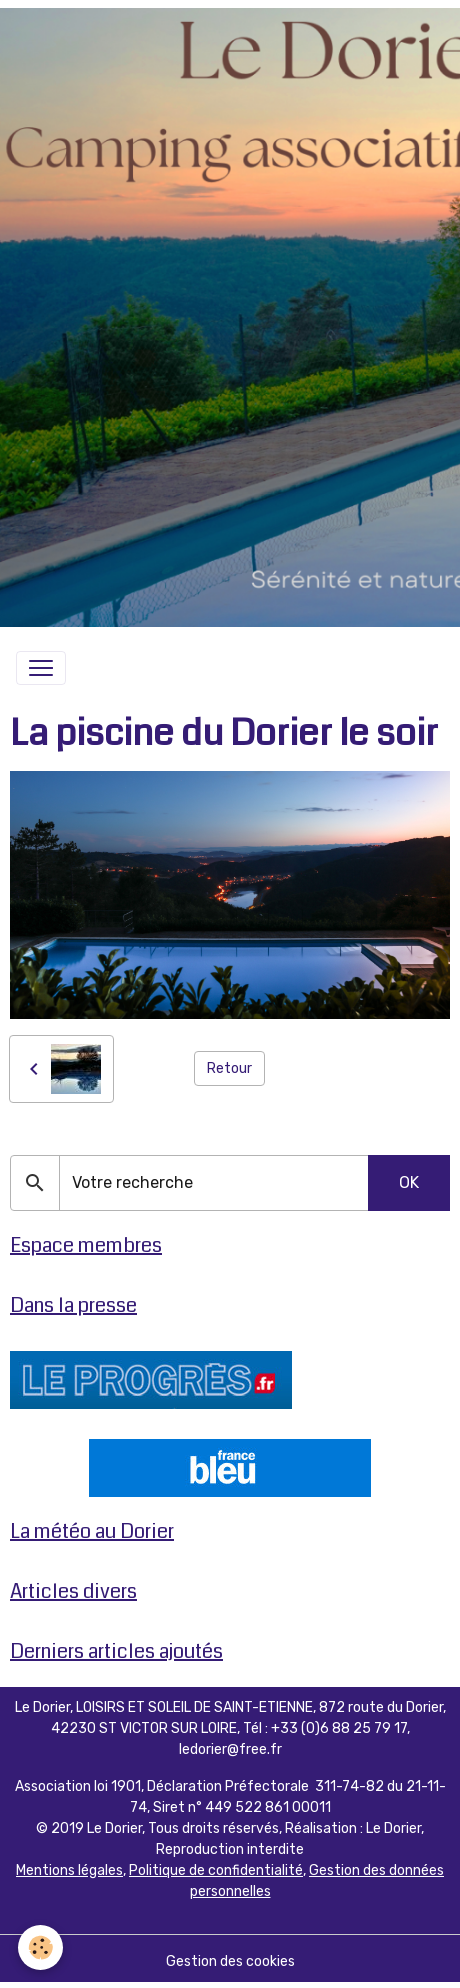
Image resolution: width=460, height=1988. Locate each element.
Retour (229, 1068)
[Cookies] (40, 1947)
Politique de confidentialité (216, 1870)
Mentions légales (69, 1870)
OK (409, 1182)
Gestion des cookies (230, 1961)
